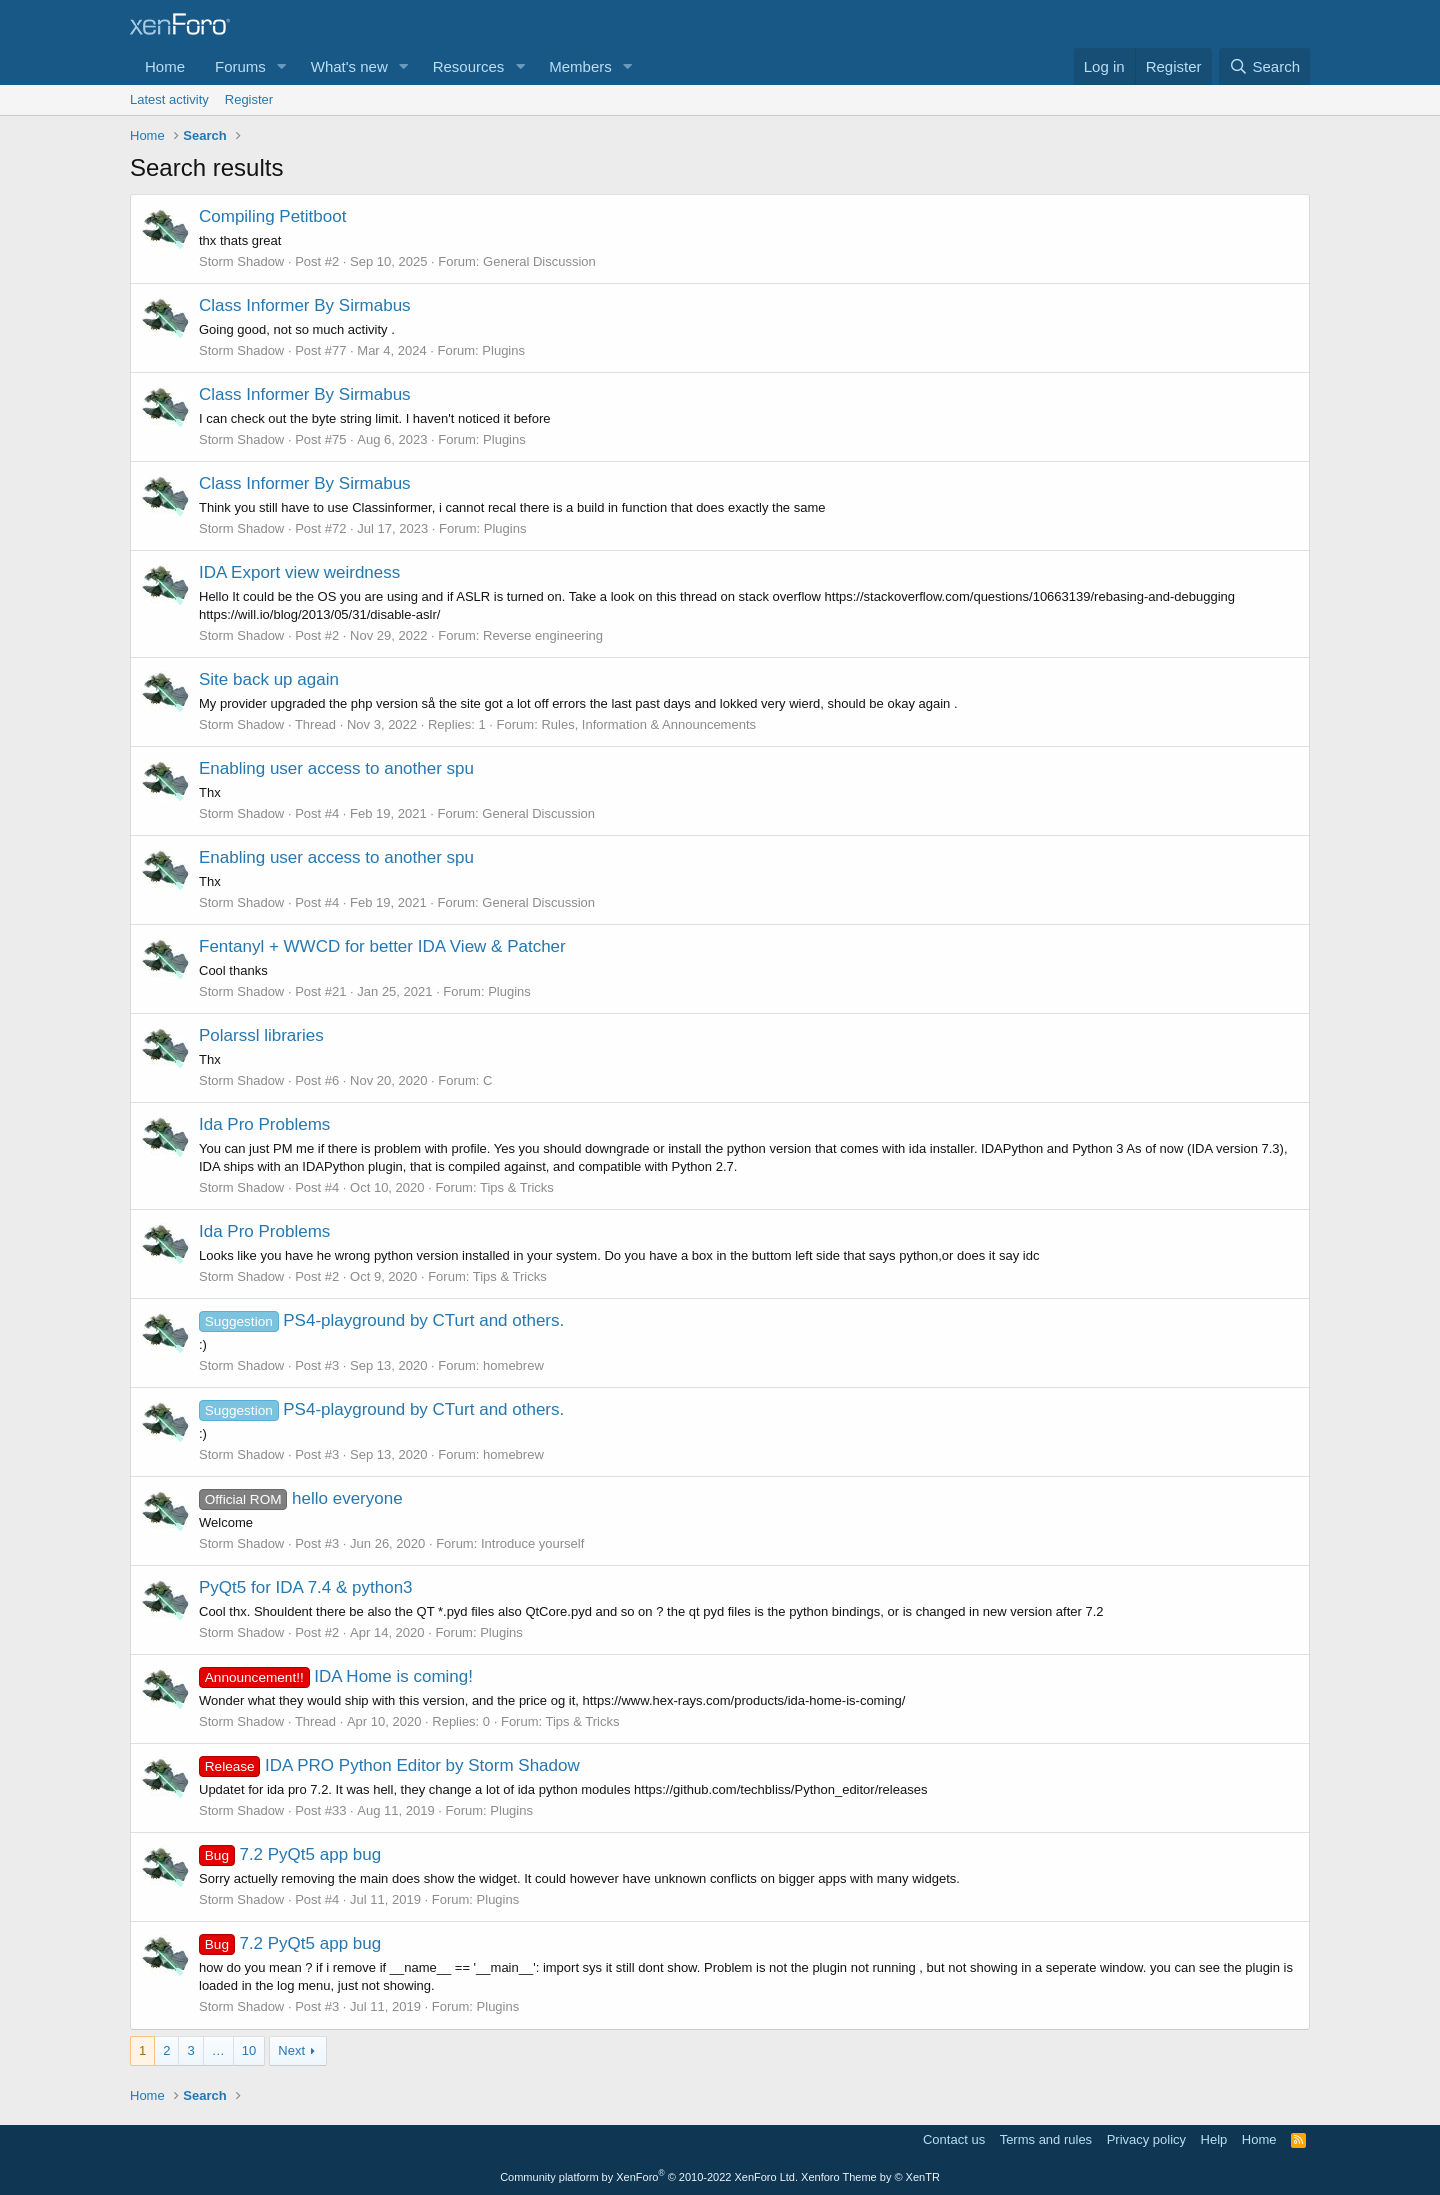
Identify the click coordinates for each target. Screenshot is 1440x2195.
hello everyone (301, 1498)
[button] (282, 66)
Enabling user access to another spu (336, 768)
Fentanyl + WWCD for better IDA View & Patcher (382, 946)
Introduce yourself (532, 1543)
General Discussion (539, 261)
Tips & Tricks (517, 1187)
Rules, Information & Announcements (648, 724)
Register (249, 99)
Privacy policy (1146, 2139)
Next (291, 2050)
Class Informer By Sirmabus (305, 305)
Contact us (954, 2139)
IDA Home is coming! (336, 1676)
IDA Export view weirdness (299, 572)
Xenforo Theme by (870, 2177)
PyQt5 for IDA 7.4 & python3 (306, 1587)
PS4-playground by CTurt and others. (381, 1320)
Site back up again (269, 679)
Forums (240, 66)
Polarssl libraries (261, 1035)
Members (580, 66)
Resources (469, 66)
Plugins (503, 350)
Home (165, 66)
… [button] (218, 2050)
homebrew (513, 1365)
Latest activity (169, 99)
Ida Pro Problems (264, 1124)
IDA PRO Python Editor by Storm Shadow (389, 1765)
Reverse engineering (543, 635)
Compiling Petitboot (272, 216)
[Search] (1264, 66)
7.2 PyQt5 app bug (290, 1854)
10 (249, 2050)
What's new (349, 66)
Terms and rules (1046, 2139)
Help (1214, 2139)
